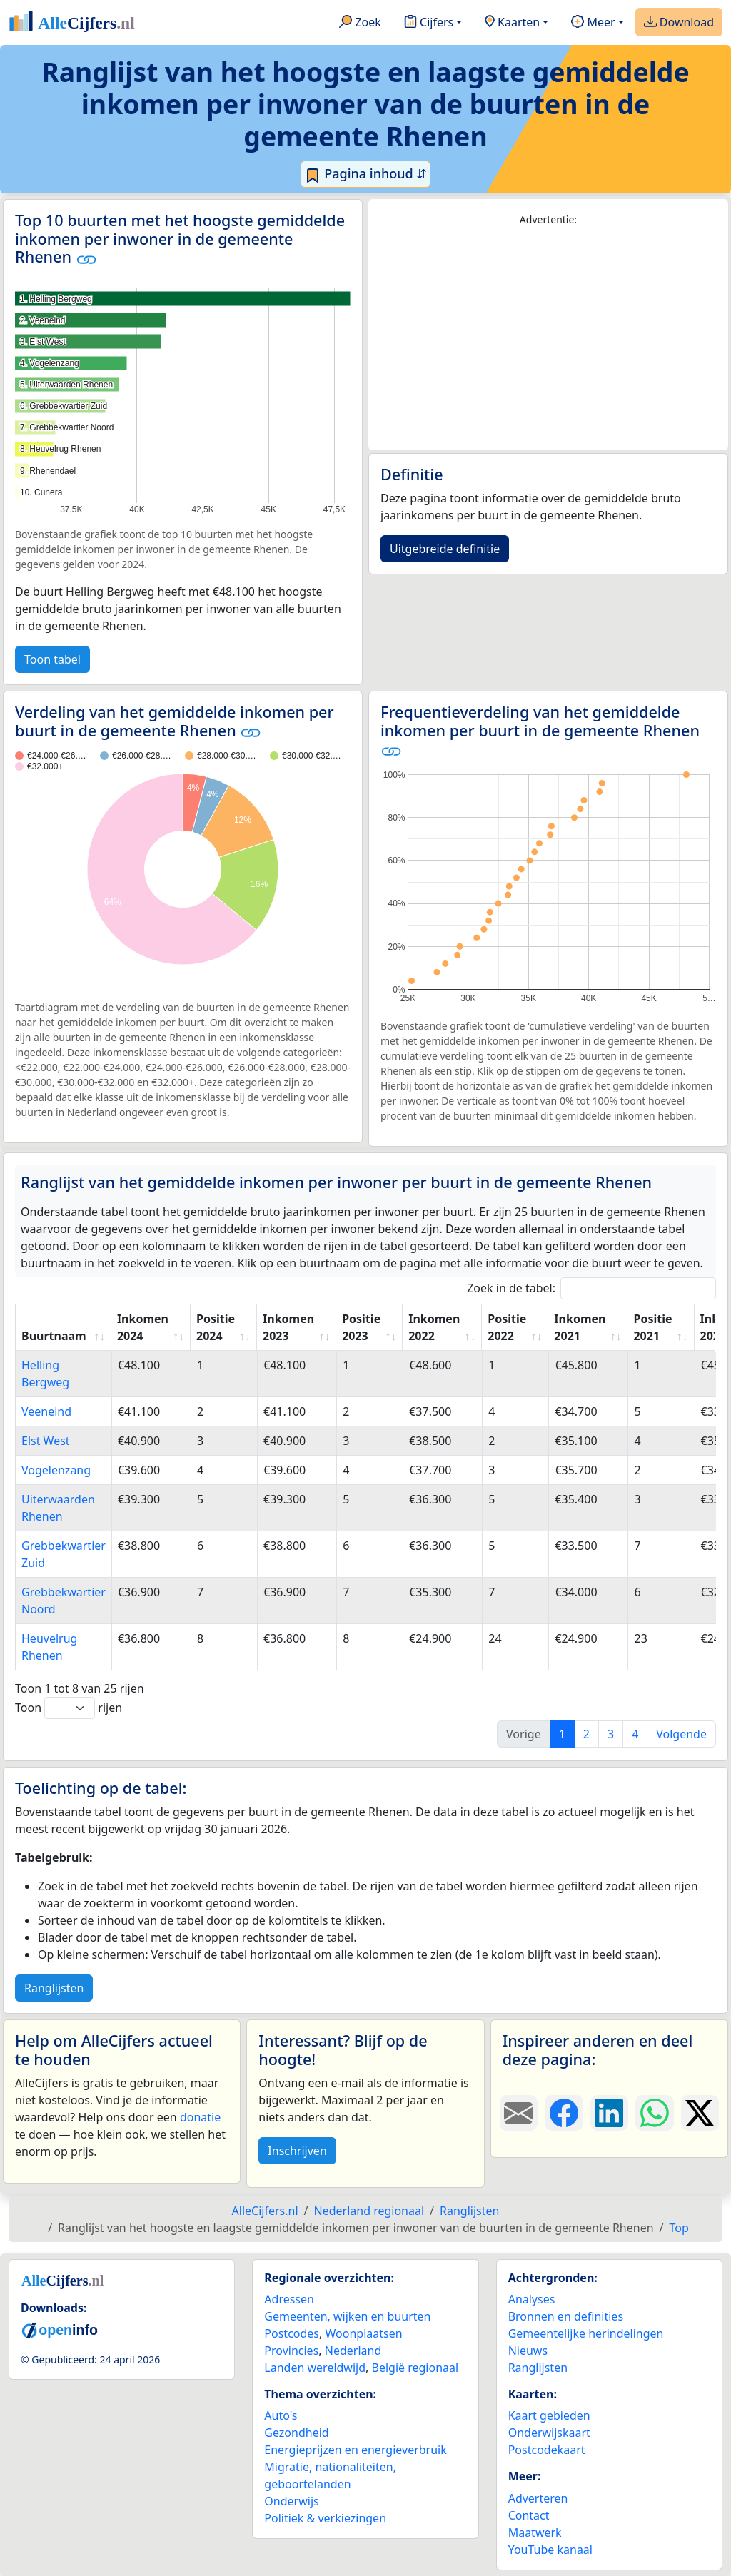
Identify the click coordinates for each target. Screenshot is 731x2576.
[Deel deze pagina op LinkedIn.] (609, 2113)
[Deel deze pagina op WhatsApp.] (654, 2113)
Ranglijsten (54, 1988)
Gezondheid (296, 2432)
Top (679, 2228)
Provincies (291, 2350)
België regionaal (415, 2367)
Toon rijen (68, 1708)
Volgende (681, 1734)
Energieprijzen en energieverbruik (355, 2450)
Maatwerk (535, 2532)
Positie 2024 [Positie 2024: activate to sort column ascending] (215, 1327)
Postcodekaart (546, 2450)
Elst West (45, 1441)
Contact (529, 2515)
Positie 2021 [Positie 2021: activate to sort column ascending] (652, 1327)
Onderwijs (291, 2501)
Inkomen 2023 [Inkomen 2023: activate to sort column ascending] (288, 1327)
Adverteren (538, 2498)
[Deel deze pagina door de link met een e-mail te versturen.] (519, 2113)
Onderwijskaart (549, 2432)
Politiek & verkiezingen (325, 2518)
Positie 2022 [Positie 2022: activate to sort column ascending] (507, 1327)
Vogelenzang (56, 1470)
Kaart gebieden (549, 2415)
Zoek (360, 22)
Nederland (353, 2350)
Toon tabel (52, 659)
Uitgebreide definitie (445, 549)
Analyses (531, 2299)
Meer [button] (593, 22)
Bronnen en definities (565, 2316)
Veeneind (46, 1411)
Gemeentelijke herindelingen (586, 2333)
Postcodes (291, 2333)
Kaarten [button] (512, 22)
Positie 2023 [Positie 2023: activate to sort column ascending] (361, 1327)
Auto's (280, 2415)
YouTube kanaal (550, 2549)
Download (679, 22)
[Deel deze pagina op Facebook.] (564, 2113)
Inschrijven (297, 2151)
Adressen (289, 2299)
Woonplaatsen (363, 2333)
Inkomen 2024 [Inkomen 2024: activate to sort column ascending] (142, 1327)
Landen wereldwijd (315, 2367)
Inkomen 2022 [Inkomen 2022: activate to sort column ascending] (434, 1327)
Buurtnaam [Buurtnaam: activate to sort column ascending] (53, 1336)
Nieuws (528, 2350)
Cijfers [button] (428, 22)
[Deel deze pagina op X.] (700, 2113)
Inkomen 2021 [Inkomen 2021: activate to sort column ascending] (579, 1327)
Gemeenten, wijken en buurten (347, 2316)
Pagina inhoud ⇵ (366, 174)
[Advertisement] (548, 339)
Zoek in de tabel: (591, 1288)
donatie (200, 2117)
